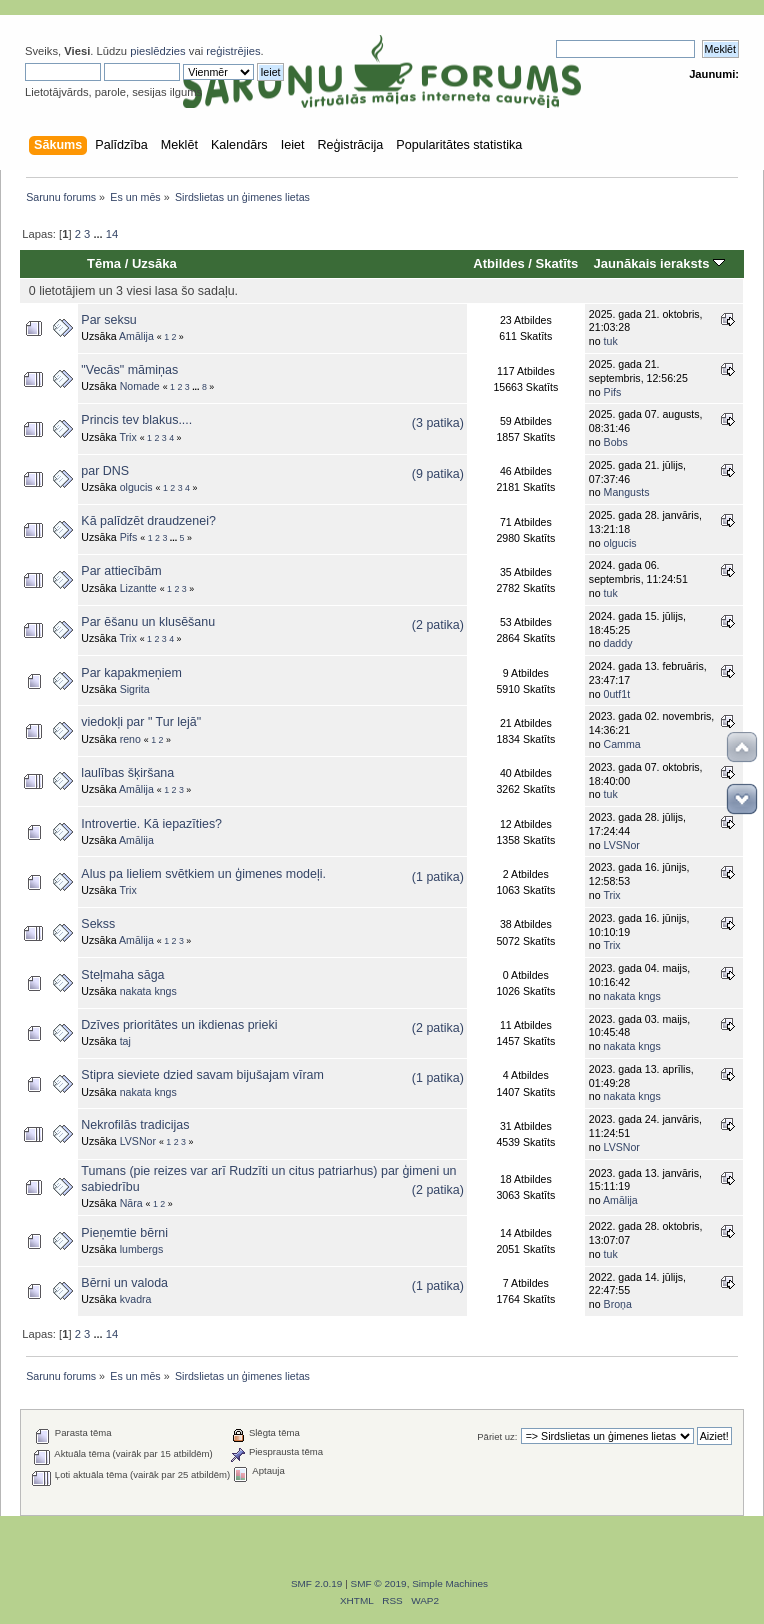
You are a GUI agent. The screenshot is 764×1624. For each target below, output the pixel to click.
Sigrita (135, 689)
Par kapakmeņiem (131, 673)
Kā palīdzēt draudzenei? (148, 521)
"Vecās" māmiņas (129, 370)
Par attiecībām (121, 571)
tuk (611, 341)
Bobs (616, 442)
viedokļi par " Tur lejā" (141, 722)
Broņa (618, 1304)
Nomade (140, 386)
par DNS (105, 471)
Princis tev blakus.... (136, 420)
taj (125, 1041)
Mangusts (627, 492)
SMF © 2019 (379, 1583)
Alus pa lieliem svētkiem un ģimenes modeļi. (203, 874)
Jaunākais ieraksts (659, 263)
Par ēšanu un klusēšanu (148, 622)
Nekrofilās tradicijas (135, 1125)
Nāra (131, 1203)
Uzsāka (154, 263)
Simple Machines (450, 1583)
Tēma (104, 263)
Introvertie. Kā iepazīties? (151, 824)
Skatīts (557, 263)
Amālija (136, 336)
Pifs (613, 392)
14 (112, 234)
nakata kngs (148, 991)
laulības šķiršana (127, 773)
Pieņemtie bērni (124, 1233)
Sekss (98, 924)
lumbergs (142, 1249)
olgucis (136, 487)
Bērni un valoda (124, 1283)
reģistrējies (233, 51)
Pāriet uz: (497, 1436)
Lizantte (138, 588)
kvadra (136, 1299)
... (99, 234)
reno (130, 739)
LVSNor (622, 845)
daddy (618, 643)
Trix (127, 437)
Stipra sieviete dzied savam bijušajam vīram (202, 1075)
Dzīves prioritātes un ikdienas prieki (179, 1025)
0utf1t (617, 694)
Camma (622, 744)
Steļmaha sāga (122, 975)
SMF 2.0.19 (317, 1583)
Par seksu (108, 320)
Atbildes (498, 263)
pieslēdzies (158, 51)
